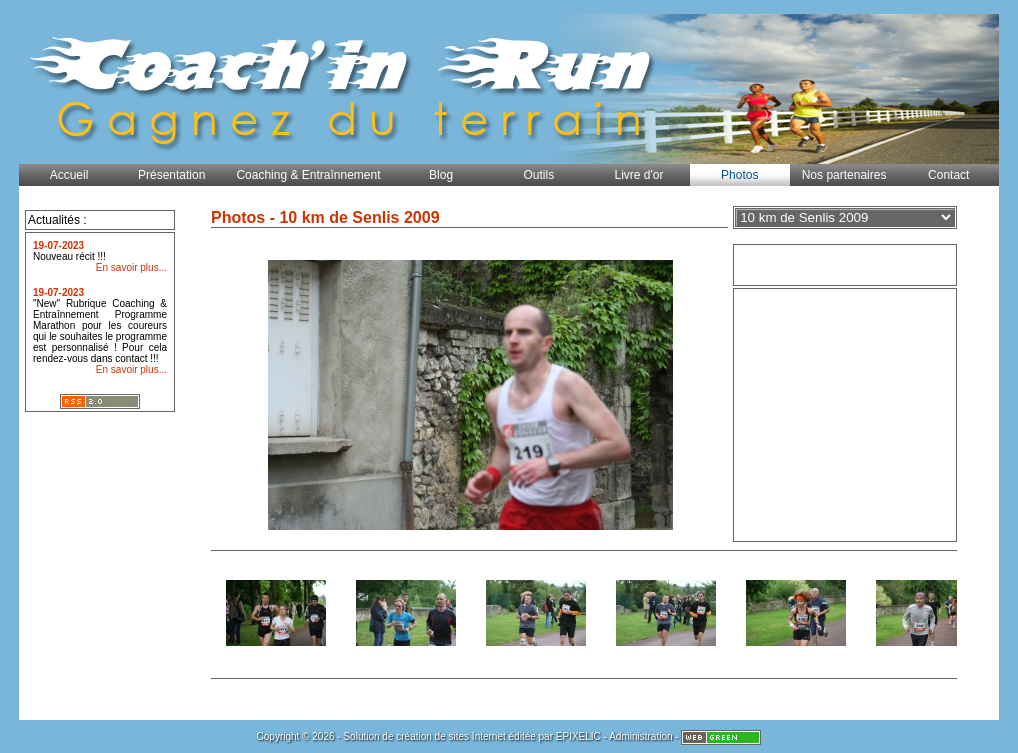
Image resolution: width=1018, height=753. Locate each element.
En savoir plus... (131, 267)
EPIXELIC (578, 736)
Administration (640, 736)
